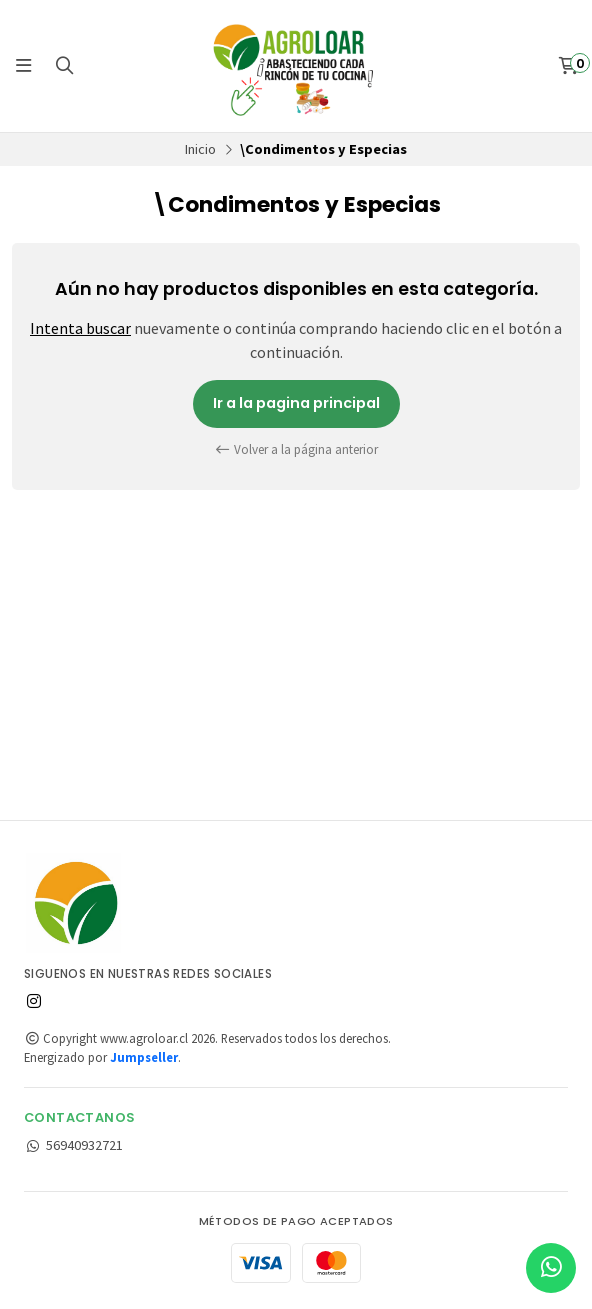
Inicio (200, 149)
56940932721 (73, 1145)
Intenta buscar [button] (80, 328)
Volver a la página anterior (296, 449)
